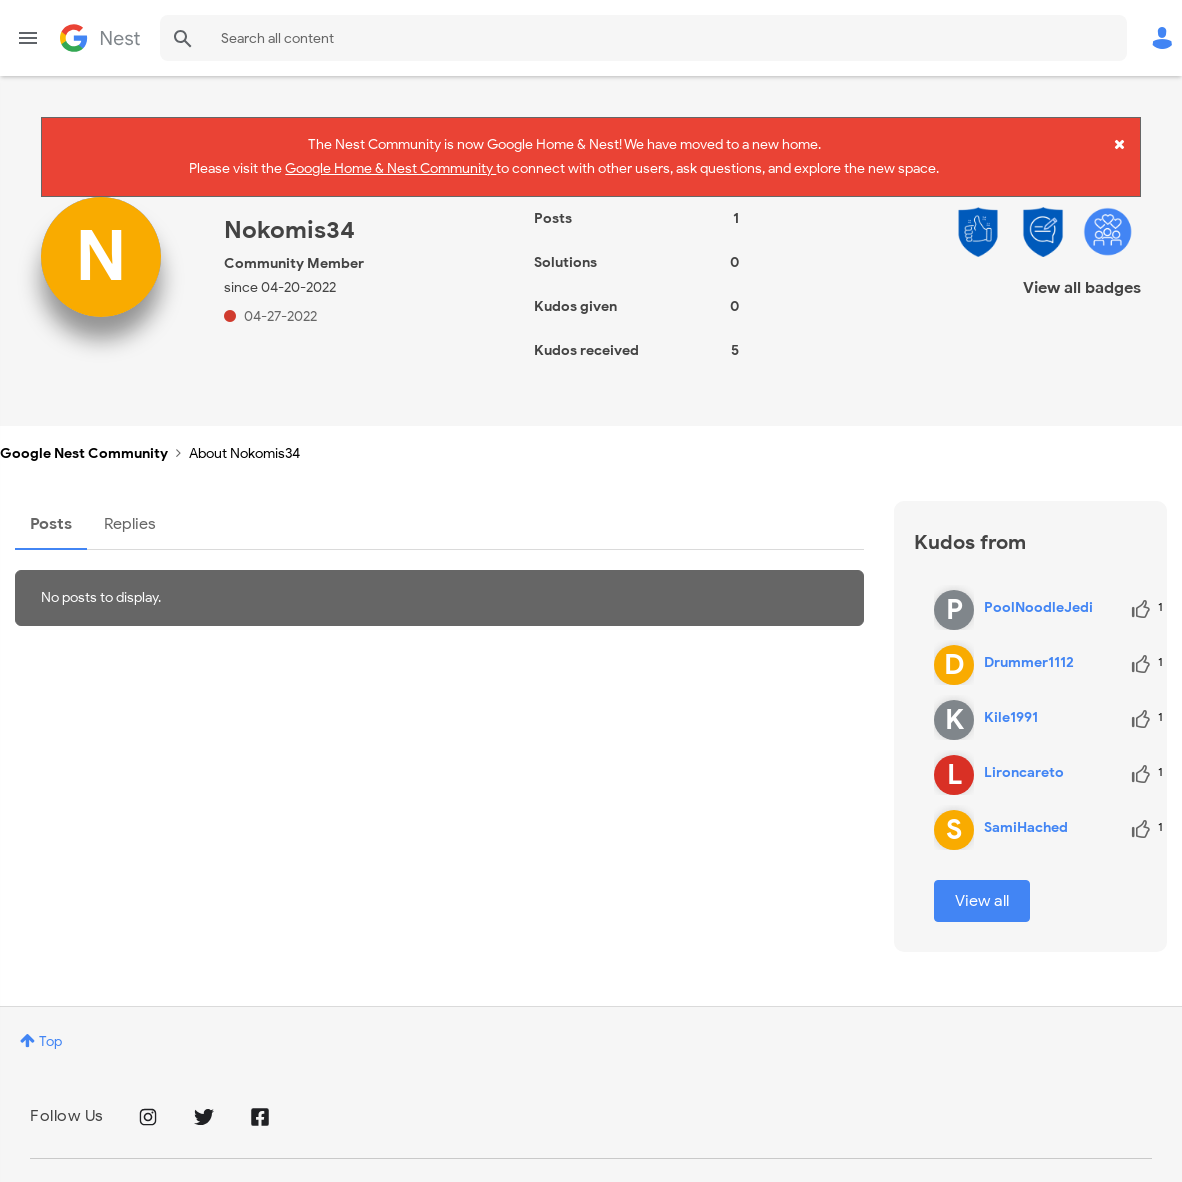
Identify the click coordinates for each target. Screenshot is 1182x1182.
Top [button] (50, 1020)
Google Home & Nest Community (390, 163)
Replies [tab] (130, 503)
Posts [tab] (51, 503)
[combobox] (643, 38)
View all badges (1082, 267)
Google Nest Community (100, 38)
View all (982, 880)
